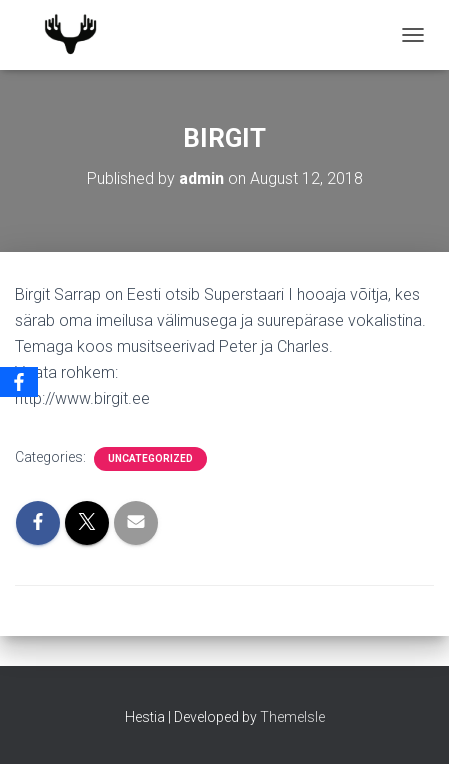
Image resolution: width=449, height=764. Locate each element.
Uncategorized (150, 458)
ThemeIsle (292, 717)
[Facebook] (19, 382)
